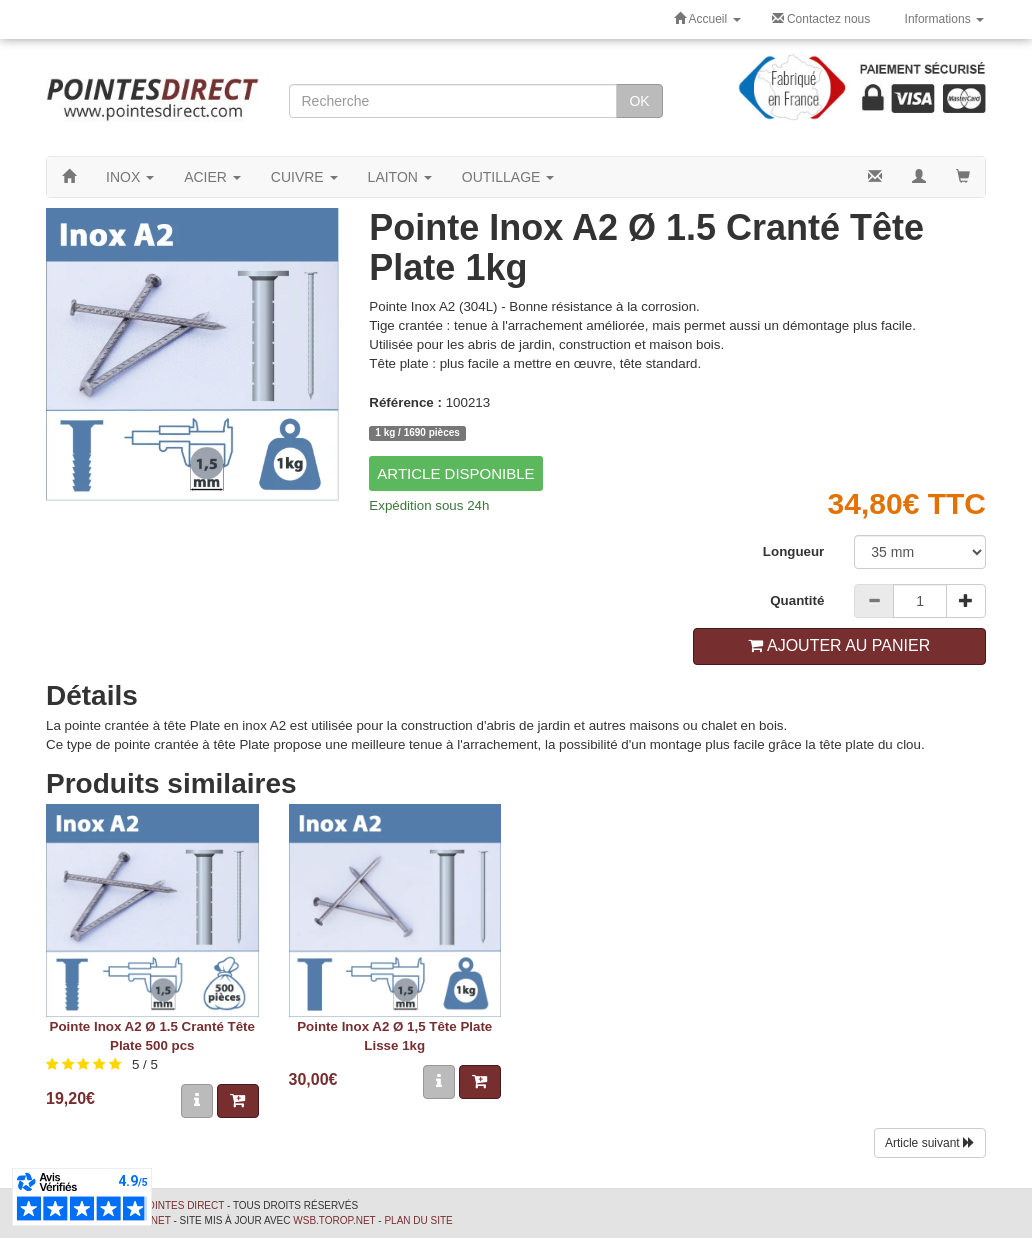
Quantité (797, 600)
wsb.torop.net (334, 1220)
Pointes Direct (182, 1205)
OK (639, 101)
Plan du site (418, 1220)
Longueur (793, 551)
